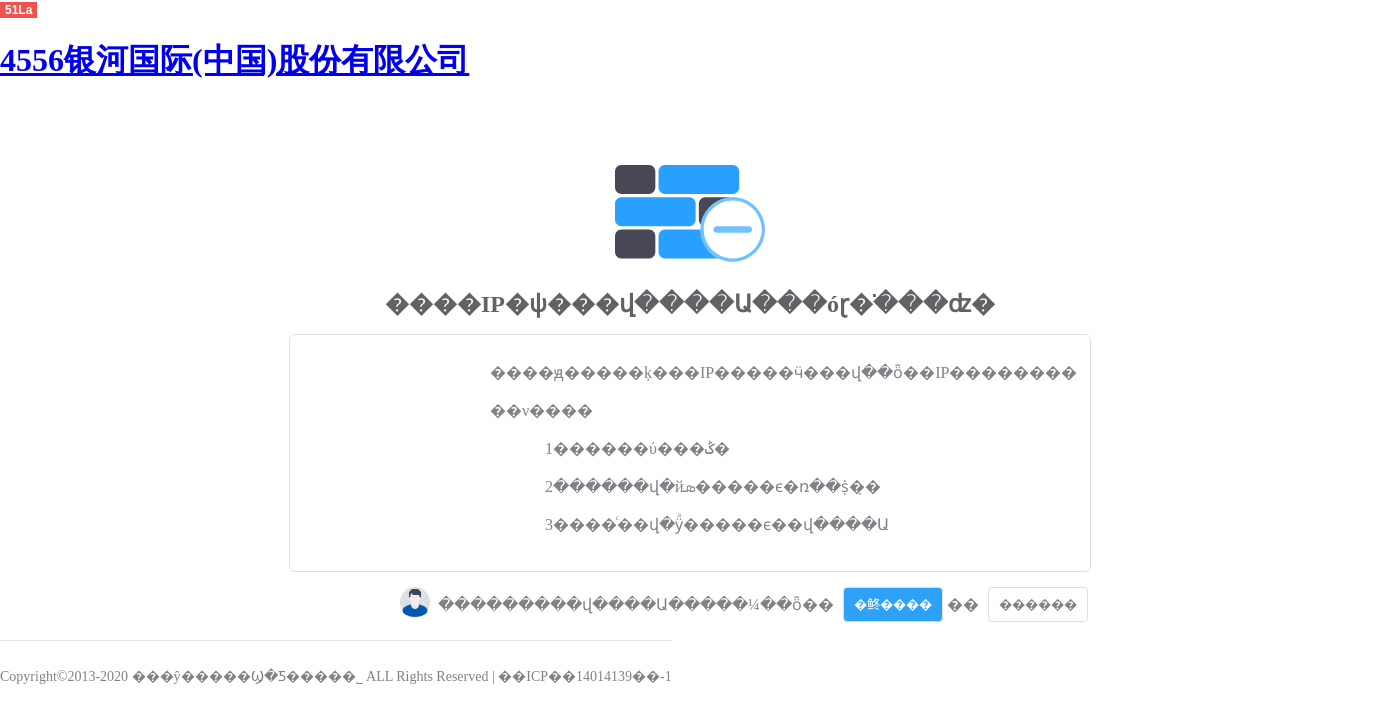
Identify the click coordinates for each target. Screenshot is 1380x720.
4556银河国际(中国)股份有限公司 (234, 60)
